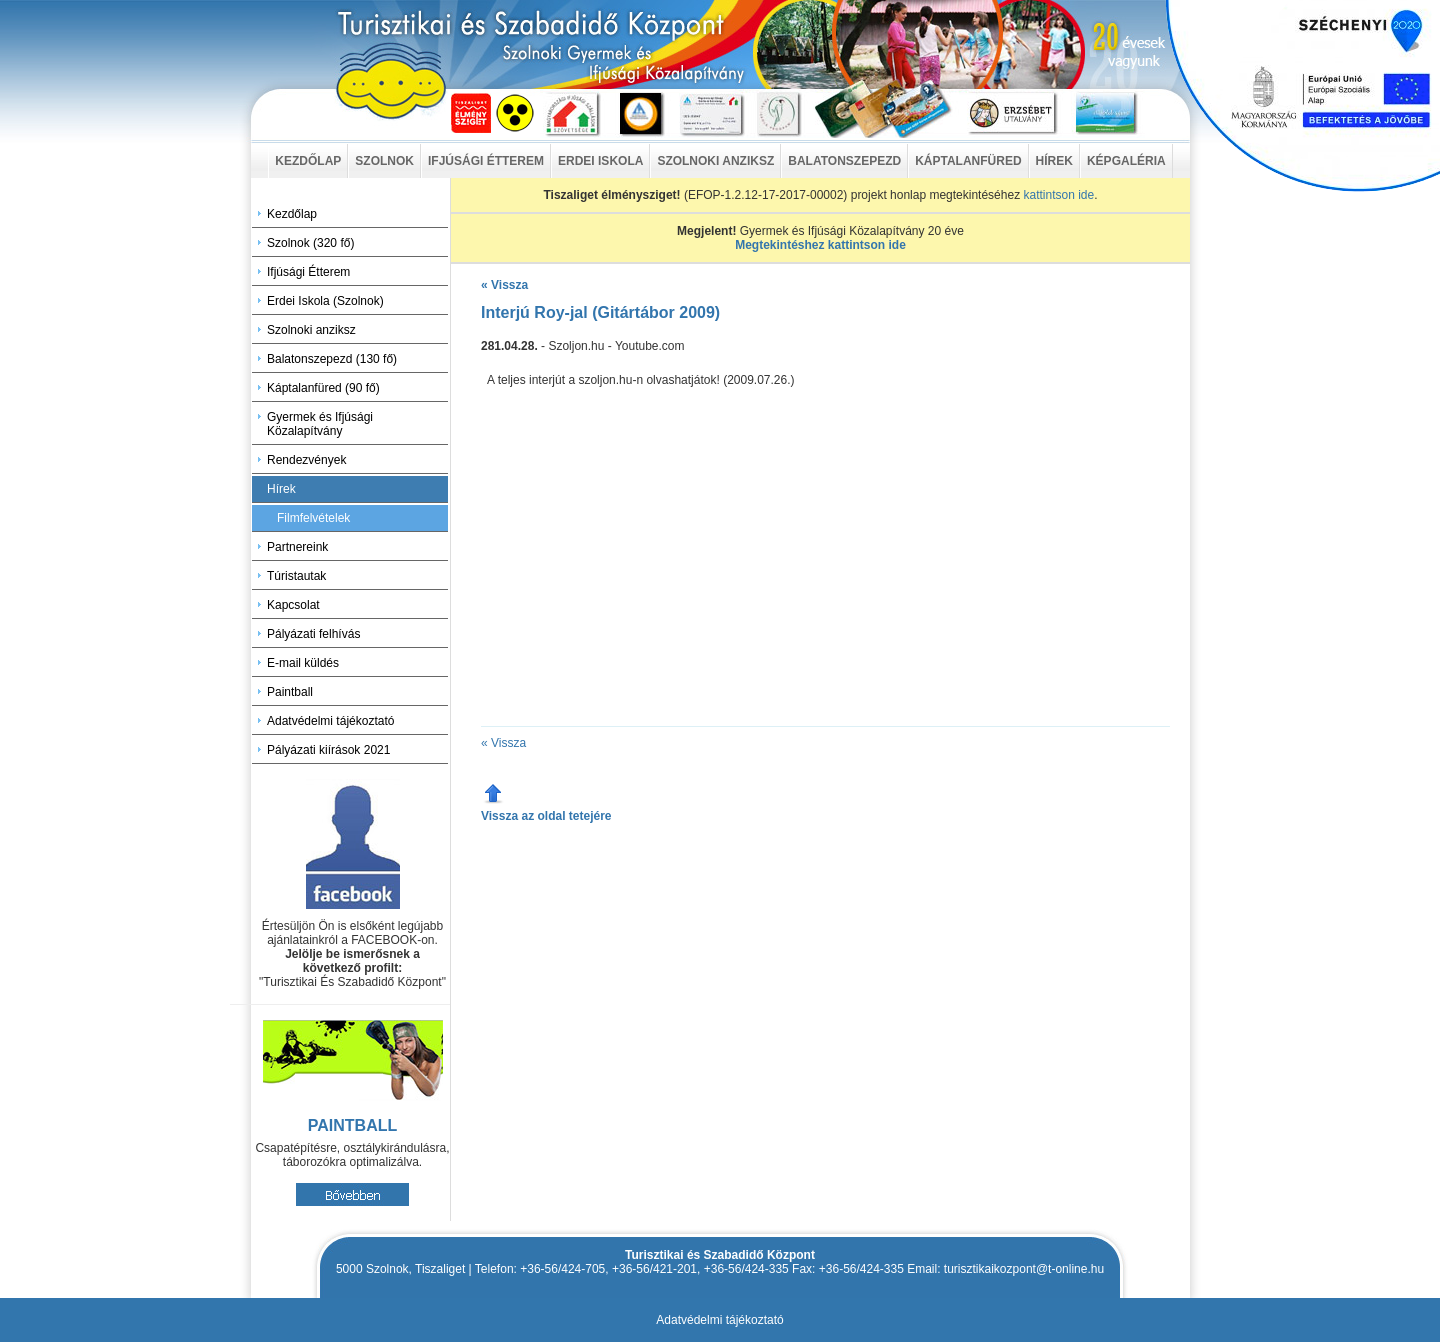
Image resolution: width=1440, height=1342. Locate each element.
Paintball (290, 692)
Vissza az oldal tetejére (546, 816)
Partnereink (297, 547)
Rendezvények (306, 460)
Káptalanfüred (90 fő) (323, 388)
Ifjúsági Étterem (308, 272)
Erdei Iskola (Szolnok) (325, 301)
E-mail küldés (303, 663)
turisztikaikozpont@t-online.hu (1024, 1269)
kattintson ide (1058, 195)
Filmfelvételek (313, 518)
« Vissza (504, 285)
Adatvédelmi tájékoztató (330, 721)
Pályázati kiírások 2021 (328, 750)
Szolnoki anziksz (311, 330)
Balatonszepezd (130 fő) (332, 359)
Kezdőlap (292, 214)
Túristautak (296, 576)
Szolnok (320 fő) (310, 243)
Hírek (281, 489)
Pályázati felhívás (313, 634)
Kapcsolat (293, 605)
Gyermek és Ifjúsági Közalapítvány (320, 424)
